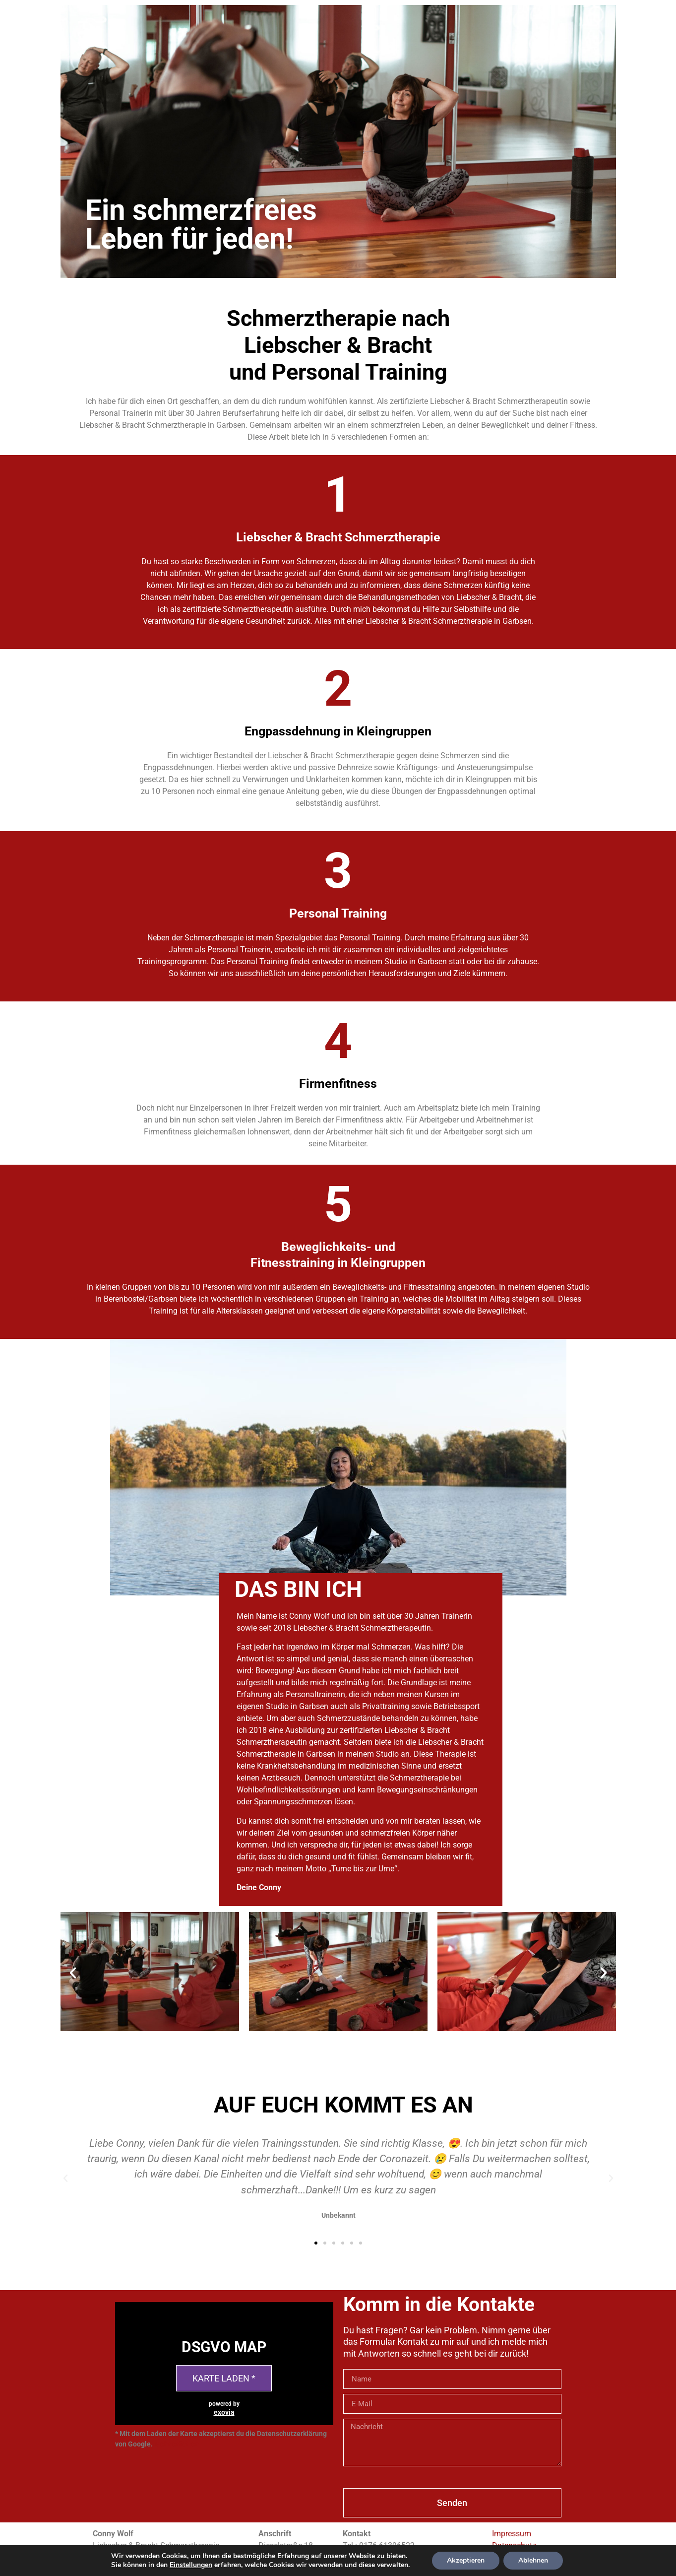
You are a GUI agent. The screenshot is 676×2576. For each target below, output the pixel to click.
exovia (224, 2412)
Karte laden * (223, 2378)
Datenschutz (514, 2545)
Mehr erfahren (176, 2444)
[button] (329, 2041)
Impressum (511, 2533)
